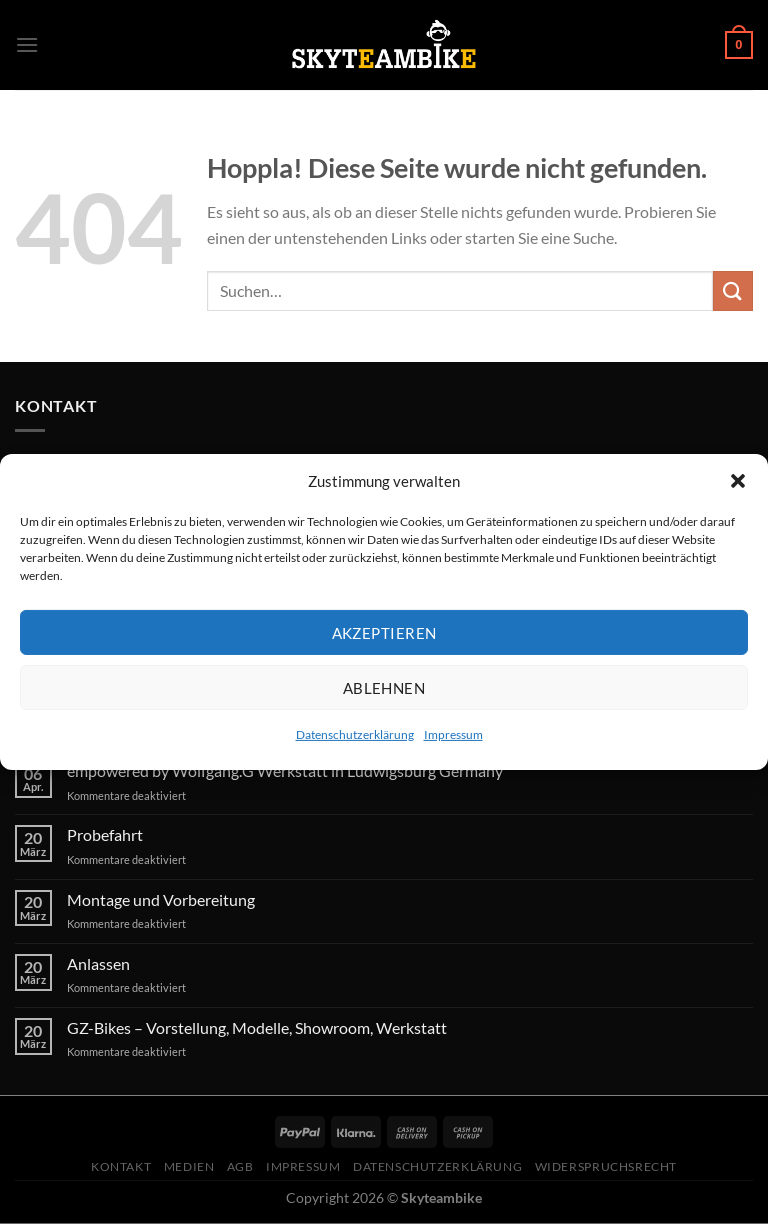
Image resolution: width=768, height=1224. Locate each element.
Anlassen (98, 963)
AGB (240, 1166)
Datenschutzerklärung (355, 734)
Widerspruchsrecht (606, 1166)
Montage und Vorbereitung (161, 899)
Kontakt (121, 1166)
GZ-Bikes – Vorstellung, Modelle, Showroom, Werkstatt (257, 1027)
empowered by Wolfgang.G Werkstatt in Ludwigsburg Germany (285, 770)
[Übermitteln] (733, 290)
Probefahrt (105, 834)
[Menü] (27, 44)
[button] (738, 481)
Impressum (453, 734)
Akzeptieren (384, 632)
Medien (189, 1166)
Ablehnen (384, 687)
